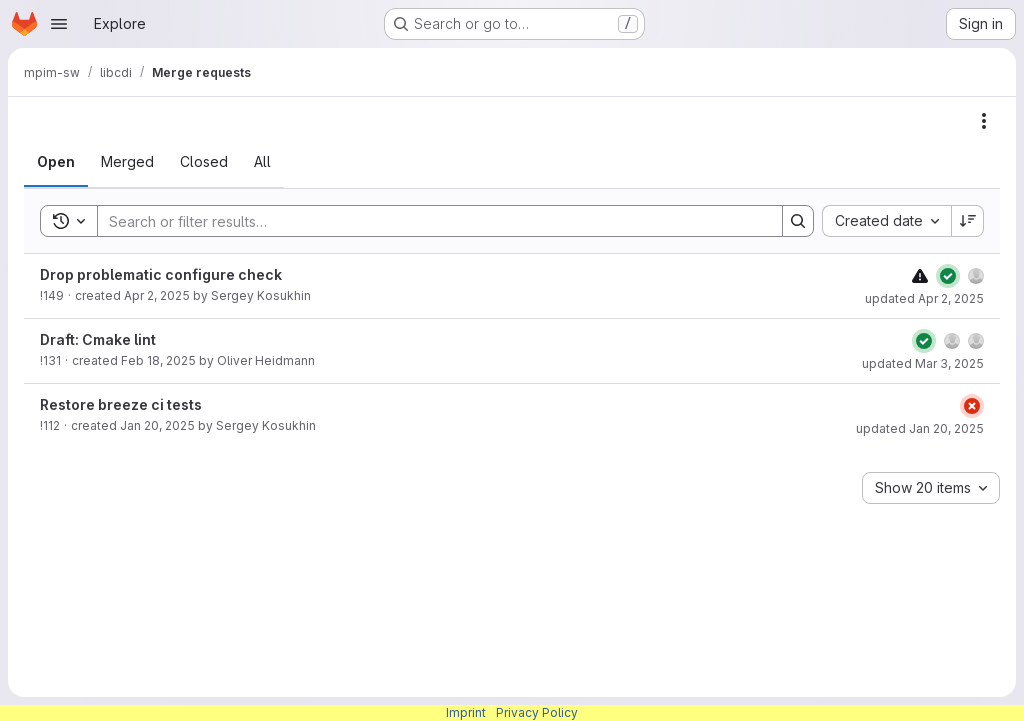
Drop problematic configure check (161, 274)
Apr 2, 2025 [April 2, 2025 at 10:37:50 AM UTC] (157, 295)
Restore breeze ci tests (121, 404)
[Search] (430, 221)
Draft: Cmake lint (98, 339)
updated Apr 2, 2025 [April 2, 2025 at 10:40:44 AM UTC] (924, 298)
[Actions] (984, 121)
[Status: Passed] (948, 276)
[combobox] (886, 221)
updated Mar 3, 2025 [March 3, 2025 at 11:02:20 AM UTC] (923, 363)
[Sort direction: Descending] (968, 221)
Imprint (466, 712)
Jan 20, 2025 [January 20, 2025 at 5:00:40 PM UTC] (157, 425)
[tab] (56, 162)
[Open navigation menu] (59, 24)
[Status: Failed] (972, 406)
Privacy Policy (537, 712)
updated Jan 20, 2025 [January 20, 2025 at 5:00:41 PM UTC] (920, 428)
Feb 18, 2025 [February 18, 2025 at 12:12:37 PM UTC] (158, 360)
